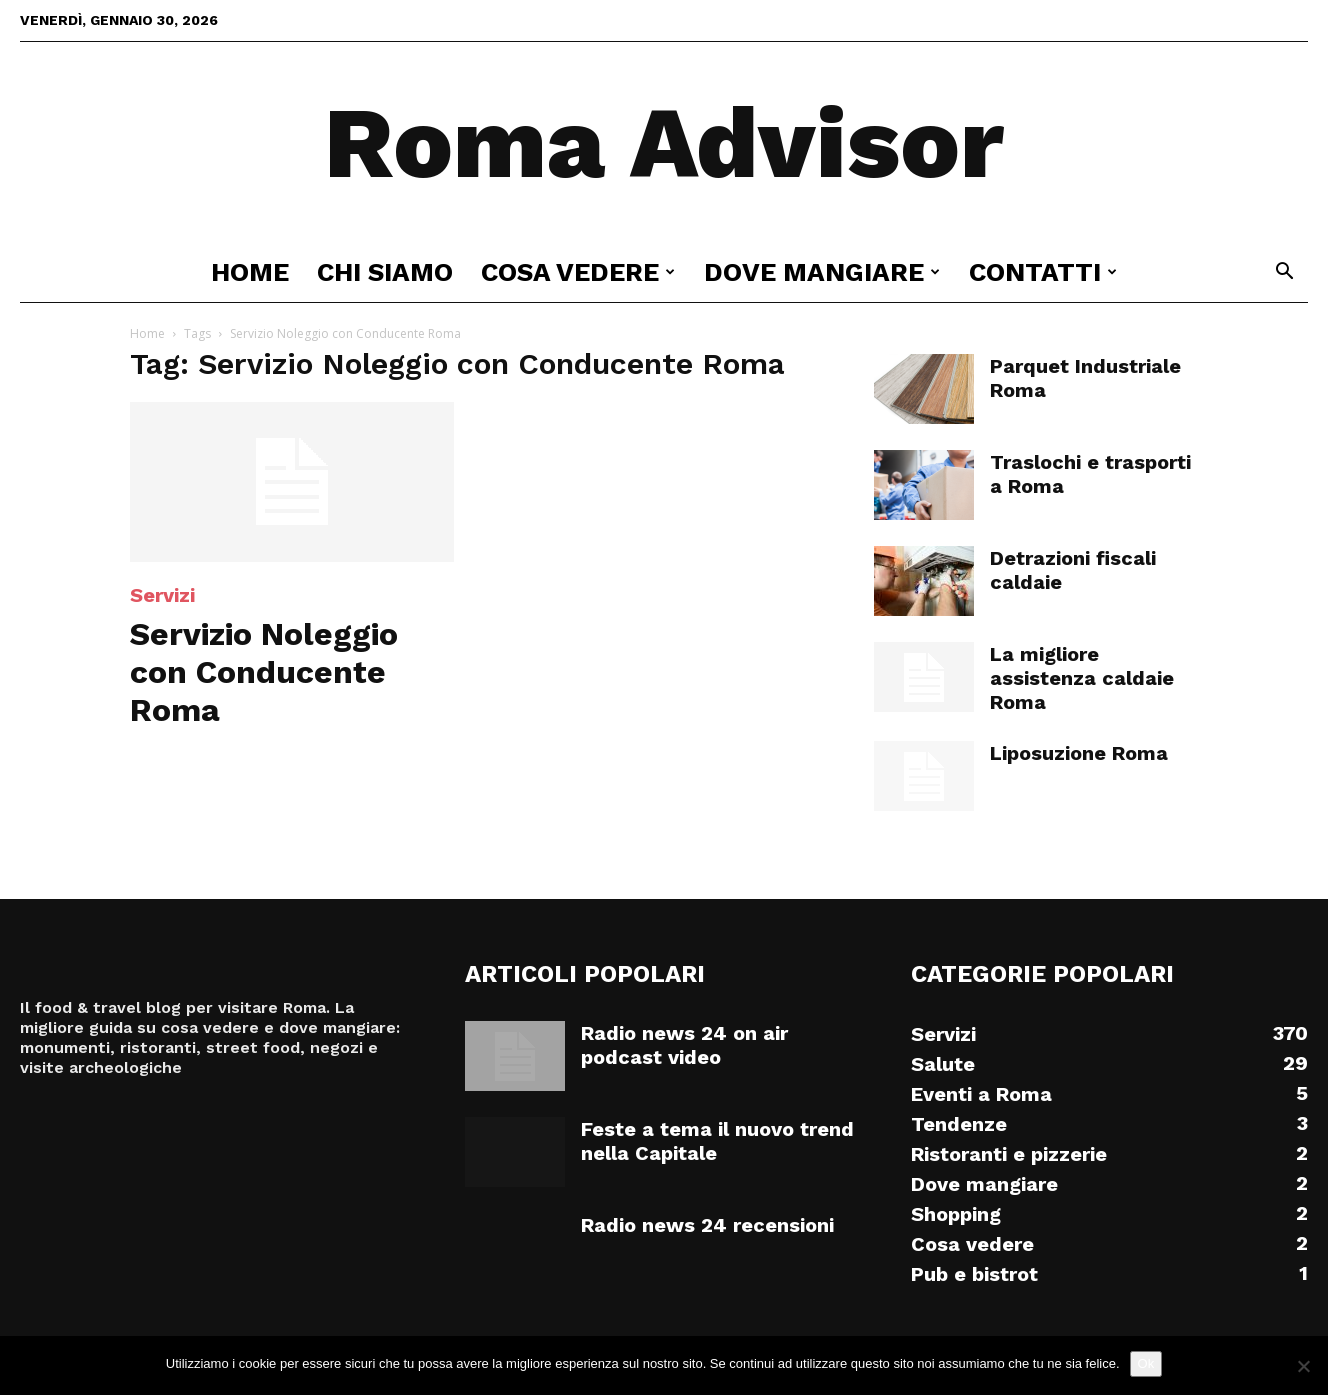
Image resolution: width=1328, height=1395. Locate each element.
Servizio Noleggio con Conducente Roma (264, 672)
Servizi (162, 595)
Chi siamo (385, 272)
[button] (1284, 273)
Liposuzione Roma (1079, 753)
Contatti (1043, 272)
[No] (1303, 1366)
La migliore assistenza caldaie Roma (1082, 678)
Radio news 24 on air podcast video (684, 1045)
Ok (1146, 1363)
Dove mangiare (822, 272)
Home (250, 272)
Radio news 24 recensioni (707, 1225)
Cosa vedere (578, 272)
